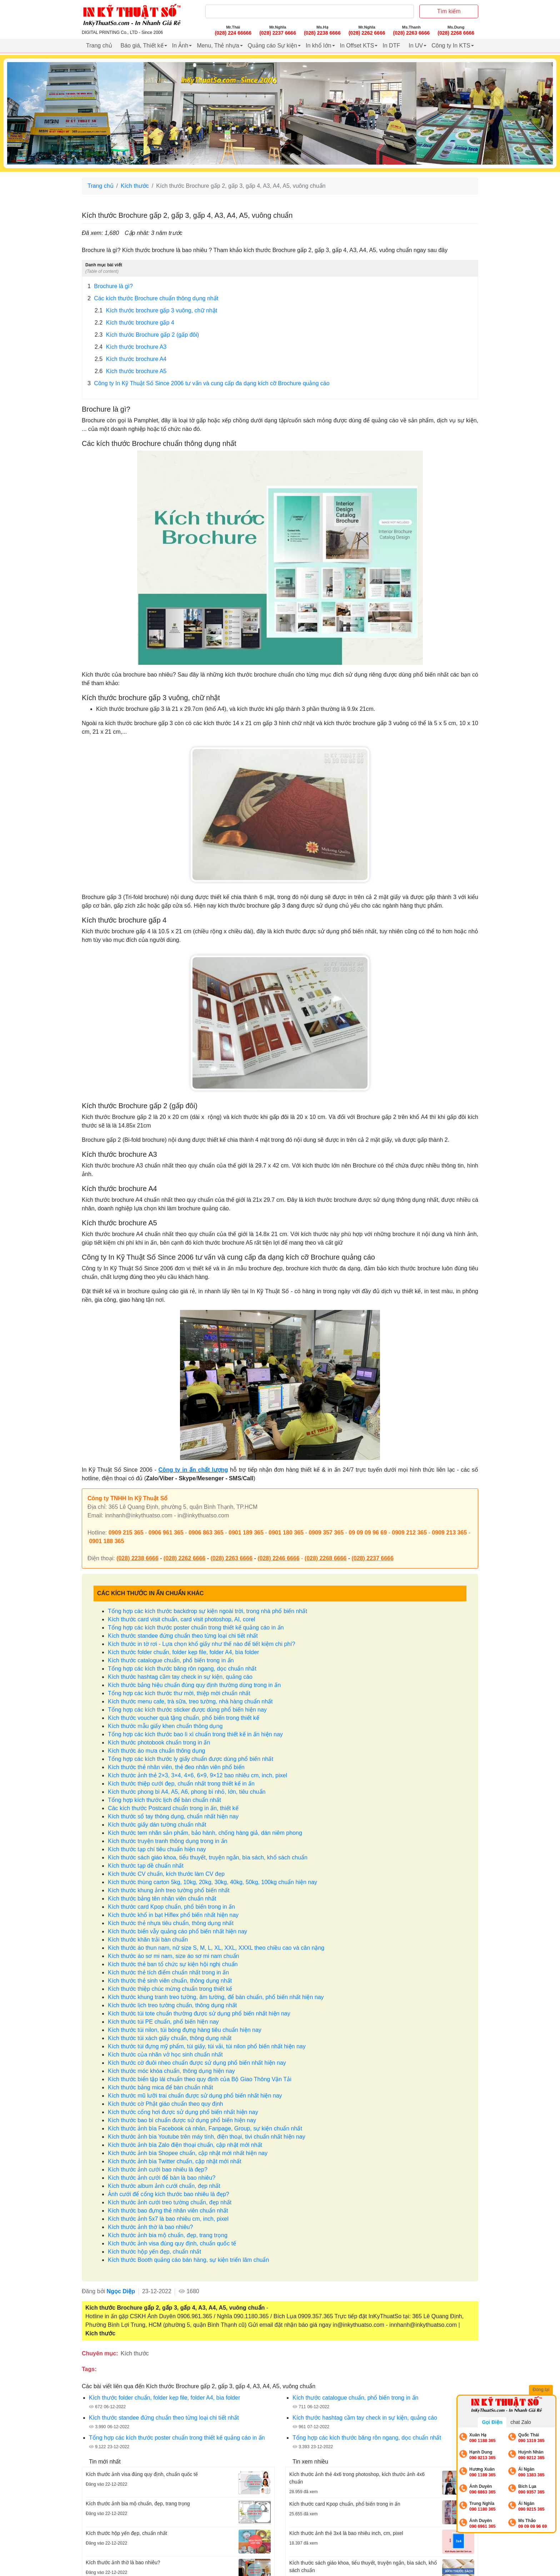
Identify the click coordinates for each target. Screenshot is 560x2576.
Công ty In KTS (450, 45)
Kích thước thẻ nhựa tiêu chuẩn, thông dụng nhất (171, 1923)
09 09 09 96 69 (368, 1533)
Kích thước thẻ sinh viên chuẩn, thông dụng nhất (170, 1981)
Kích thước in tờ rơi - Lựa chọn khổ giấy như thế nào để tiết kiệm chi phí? (201, 1644)
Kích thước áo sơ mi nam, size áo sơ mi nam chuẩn (173, 1956)
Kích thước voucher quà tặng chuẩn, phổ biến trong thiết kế (183, 1718)
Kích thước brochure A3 (130, 347)
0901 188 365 (106, 1541)
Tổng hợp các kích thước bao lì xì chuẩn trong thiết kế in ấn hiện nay (195, 1734)
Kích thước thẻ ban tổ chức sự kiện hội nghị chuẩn (173, 1964)
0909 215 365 (126, 1533)
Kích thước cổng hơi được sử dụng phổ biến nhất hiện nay (183, 2112)
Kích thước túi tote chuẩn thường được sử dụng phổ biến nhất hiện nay (199, 2013)
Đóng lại (542, 2390)
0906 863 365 (206, 1533)
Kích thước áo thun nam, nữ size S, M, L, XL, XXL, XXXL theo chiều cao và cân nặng (216, 1948)
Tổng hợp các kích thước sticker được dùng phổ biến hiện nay (187, 1710)
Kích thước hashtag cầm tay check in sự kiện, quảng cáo (180, 1677)
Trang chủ (99, 45)
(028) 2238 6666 (137, 1558)
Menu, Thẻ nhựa (218, 45)
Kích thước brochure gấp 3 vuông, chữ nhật (156, 310)
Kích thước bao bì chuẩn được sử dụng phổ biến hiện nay (182, 2120)
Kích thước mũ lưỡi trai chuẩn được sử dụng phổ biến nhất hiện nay (195, 2096)
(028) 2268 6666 (325, 1558)
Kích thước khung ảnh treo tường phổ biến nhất (169, 1890)
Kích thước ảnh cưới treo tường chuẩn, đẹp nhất (169, 2202)
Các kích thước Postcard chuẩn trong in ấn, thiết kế (173, 1808)
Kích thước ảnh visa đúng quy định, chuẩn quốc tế (172, 2243)
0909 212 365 (409, 1533)
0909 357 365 (326, 1533)
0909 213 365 (449, 1533)
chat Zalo (520, 2422)
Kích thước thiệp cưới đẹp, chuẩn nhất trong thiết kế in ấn (181, 1784)
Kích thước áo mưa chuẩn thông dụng (156, 1751)
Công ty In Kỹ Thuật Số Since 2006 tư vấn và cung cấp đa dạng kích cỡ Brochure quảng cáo (209, 383)
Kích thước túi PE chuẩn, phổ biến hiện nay (163, 2022)
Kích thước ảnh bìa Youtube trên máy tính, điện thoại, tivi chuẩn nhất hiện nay (206, 2137)
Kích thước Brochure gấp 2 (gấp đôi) (147, 335)
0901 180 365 (286, 1533)
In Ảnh (180, 45)
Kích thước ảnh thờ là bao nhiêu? (150, 2227)
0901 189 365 (246, 1533)
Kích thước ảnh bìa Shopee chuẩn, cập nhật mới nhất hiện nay (188, 2153)
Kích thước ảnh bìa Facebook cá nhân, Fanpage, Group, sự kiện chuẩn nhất (205, 2128)
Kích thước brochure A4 (130, 359)
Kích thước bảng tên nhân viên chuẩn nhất (162, 1898)
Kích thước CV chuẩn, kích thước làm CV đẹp (166, 1874)
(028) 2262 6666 (184, 1558)
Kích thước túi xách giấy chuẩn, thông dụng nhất (169, 2038)
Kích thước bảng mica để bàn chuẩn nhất (160, 2087)
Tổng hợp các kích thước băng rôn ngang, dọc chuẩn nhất (182, 1669)
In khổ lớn (318, 45)
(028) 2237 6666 (372, 1558)
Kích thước (135, 186)
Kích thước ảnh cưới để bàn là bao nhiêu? (161, 2178)
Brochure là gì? (110, 286)
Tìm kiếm (449, 11)
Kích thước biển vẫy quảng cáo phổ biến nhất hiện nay (177, 1931)
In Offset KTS (357, 45)
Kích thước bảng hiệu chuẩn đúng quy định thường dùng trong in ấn (194, 1685)
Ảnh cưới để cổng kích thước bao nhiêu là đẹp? (168, 2194)
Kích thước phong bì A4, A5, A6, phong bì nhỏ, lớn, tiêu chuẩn (186, 1792)
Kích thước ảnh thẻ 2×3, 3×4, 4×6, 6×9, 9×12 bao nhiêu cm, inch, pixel (197, 1775)
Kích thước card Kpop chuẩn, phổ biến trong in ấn (171, 1907)
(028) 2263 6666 (231, 1558)
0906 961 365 (166, 1533)
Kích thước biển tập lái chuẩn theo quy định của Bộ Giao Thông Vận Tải (199, 2079)
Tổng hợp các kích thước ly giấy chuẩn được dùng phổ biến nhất (190, 1759)
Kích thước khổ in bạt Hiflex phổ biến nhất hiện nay (173, 1915)
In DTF (391, 45)
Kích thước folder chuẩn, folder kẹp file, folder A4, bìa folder (183, 1652)
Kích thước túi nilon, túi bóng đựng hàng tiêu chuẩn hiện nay (184, 2030)
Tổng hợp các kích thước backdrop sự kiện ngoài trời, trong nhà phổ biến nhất (207, 1611)
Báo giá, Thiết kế (142, 45)
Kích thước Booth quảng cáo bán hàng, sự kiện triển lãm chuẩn (188, 2260)
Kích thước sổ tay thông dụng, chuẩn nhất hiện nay (173, 1816)
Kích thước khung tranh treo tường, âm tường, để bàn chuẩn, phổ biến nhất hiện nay (216, 1997)
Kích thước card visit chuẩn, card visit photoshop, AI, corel (181, 1619)
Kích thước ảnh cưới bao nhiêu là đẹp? (158, 2169)
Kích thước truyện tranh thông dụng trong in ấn (168, 1841)
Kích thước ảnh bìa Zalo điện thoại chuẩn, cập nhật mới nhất (185, 2145)
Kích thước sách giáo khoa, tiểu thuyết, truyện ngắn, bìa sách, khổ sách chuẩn (208, 1857)
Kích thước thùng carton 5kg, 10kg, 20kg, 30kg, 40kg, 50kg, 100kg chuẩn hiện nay (212, 1882)
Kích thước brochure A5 (130, 371)
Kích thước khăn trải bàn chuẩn (148, 1940)
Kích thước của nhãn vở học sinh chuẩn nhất (165, 2055)
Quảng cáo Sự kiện (272, 45)
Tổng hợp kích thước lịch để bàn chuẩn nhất (164, 1800)
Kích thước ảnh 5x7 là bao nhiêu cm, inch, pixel (168, 2219)
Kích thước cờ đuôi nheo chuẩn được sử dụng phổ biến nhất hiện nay (197, 2063)
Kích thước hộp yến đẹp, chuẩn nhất (154, 2252)
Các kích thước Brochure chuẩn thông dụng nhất (153, 298)
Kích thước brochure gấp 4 (134, 322)
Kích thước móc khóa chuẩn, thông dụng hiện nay (171, 2071)
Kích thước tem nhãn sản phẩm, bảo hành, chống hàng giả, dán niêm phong (205, 1833)
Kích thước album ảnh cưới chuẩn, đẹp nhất (164, 2186)
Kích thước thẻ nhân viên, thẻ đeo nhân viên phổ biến (176, 1767)
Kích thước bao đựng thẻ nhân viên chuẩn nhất (168, 2211)
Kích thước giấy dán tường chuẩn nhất (157, 1825)
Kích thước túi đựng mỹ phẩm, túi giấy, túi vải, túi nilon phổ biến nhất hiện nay (207, 2046)
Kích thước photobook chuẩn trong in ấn (159, 1742)
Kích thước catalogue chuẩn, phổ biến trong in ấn (171, 1660)
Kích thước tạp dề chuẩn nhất (146, 1866)
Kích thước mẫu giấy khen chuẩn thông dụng (165, 1726)
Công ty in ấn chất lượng (193, 1470)
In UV (416, 45)
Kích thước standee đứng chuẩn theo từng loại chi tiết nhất (183, 1636)
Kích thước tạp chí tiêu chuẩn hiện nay (157, 1849)
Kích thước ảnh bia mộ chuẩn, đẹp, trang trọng (168, 2235)
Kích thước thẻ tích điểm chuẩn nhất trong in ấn (168, 1972)
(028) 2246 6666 (278, 1558)
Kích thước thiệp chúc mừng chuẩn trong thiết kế (170, 1989)
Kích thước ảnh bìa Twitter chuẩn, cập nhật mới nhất (174, 2161)
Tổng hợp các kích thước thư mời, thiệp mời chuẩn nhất (179, 1693)
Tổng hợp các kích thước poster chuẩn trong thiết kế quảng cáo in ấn (196, 1628)
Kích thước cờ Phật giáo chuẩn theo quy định (165, 2104)
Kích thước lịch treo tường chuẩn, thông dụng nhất (172, 2005)
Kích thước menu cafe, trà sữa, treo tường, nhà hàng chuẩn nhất (190, 1701)
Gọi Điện (492, 2422)
